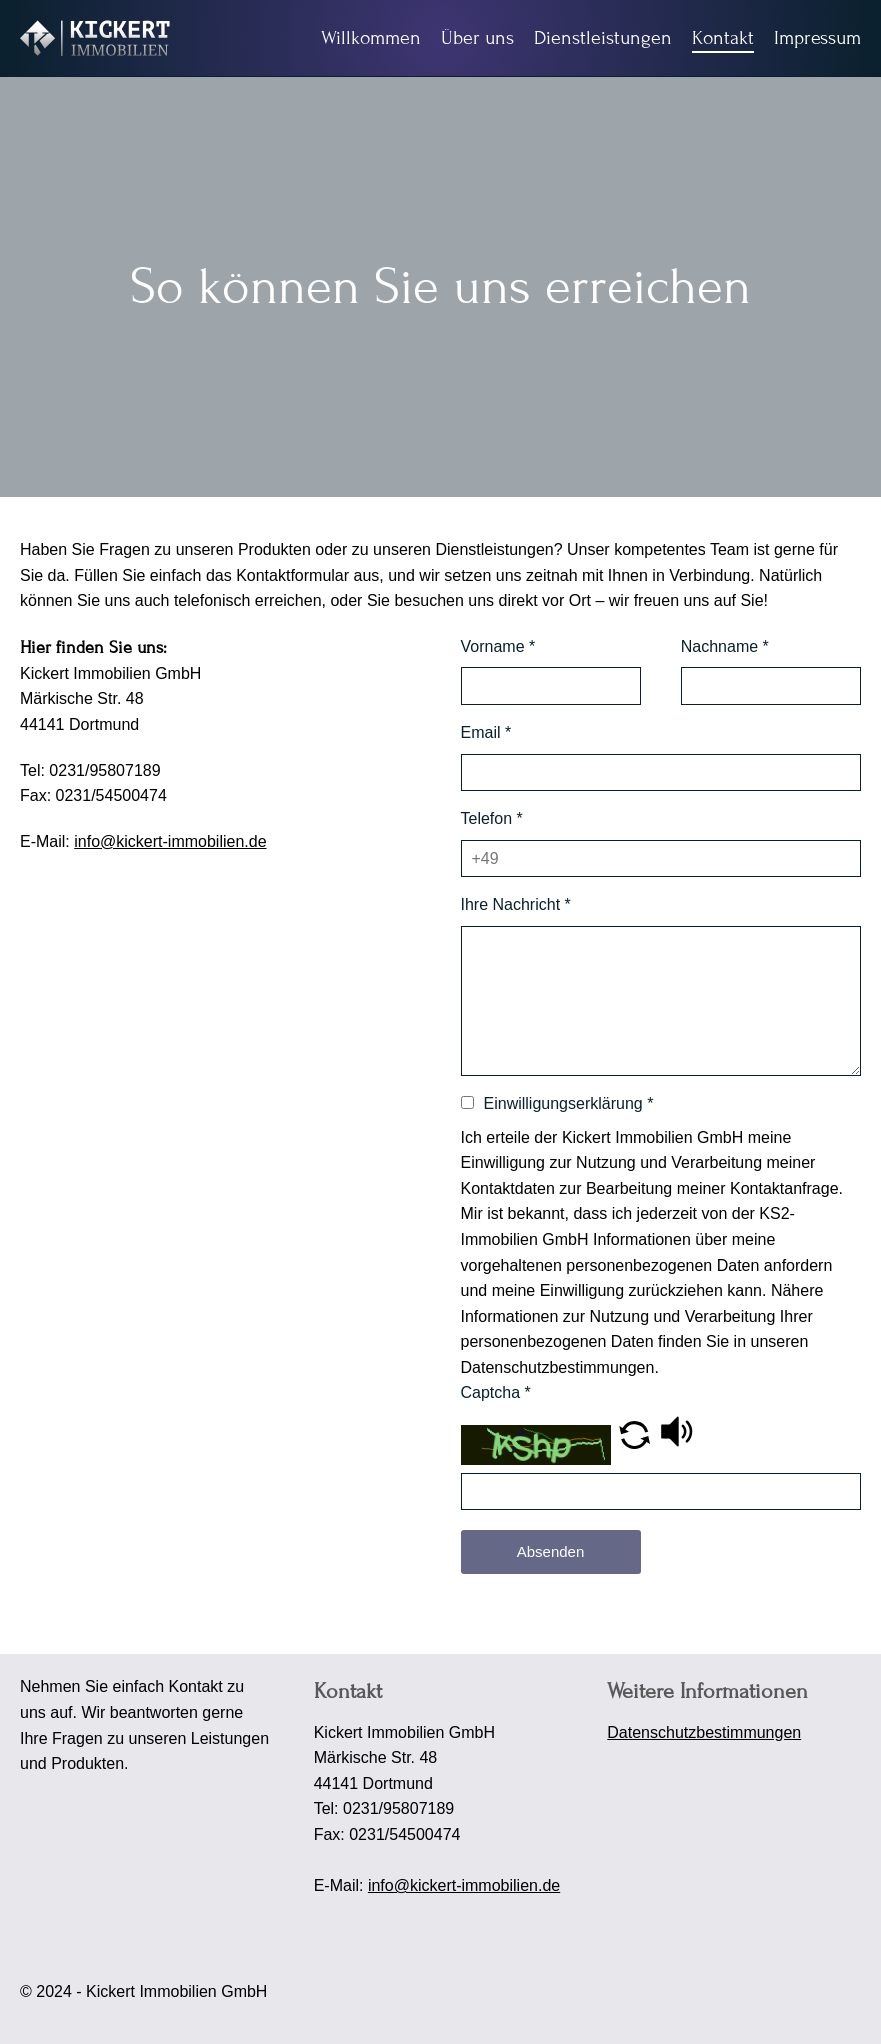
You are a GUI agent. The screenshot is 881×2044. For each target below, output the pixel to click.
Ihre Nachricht (516, 904)
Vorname (498, 646)
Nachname (725, 646)
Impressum (817, 37)
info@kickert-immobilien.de (170, 841)
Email (486, 732)
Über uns (477, 37)
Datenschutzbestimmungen (704, 1732)
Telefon (492, 818)
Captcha (496, 1392)
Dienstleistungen (603, 37)
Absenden (551, 1551)
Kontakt (723, 37)
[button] (634, 1443)
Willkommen (371, 37)
